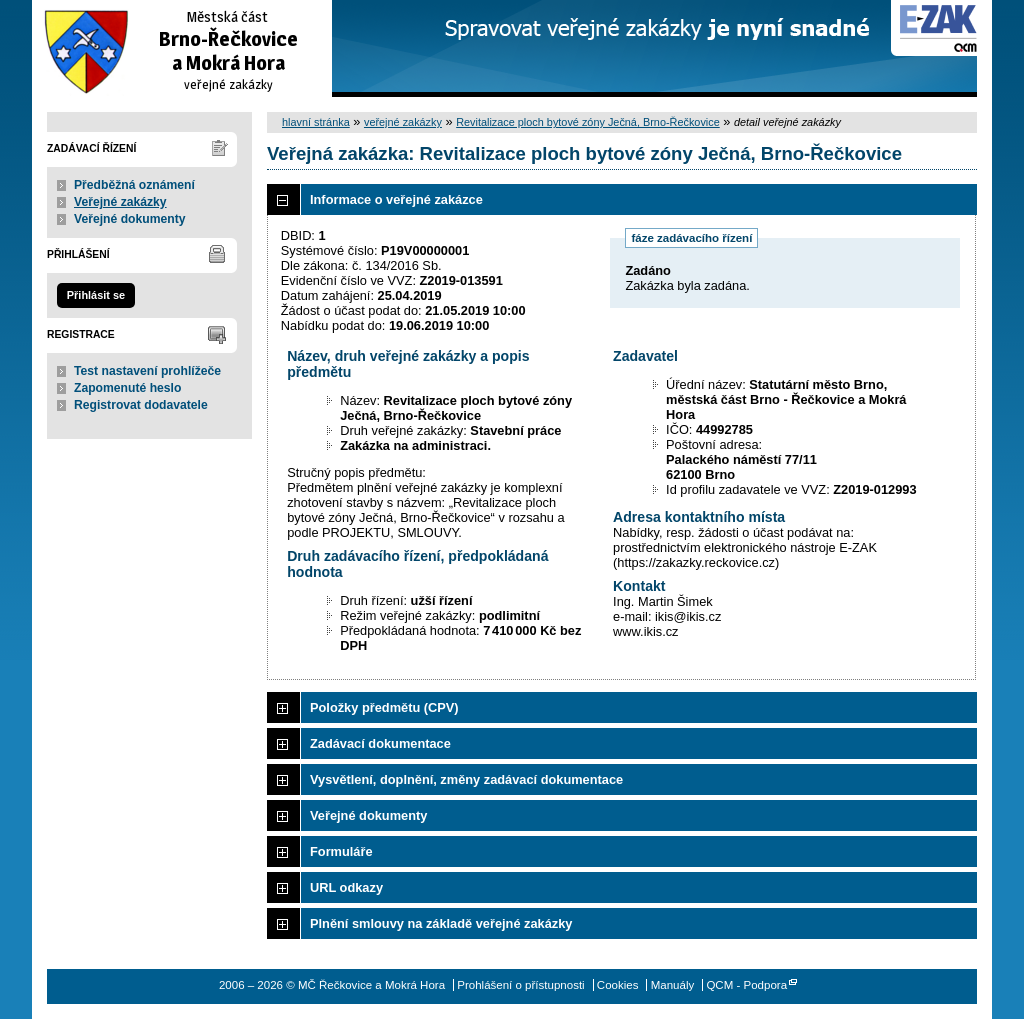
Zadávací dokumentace (380, 743)
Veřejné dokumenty (129, 219)
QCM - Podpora (746, 985)
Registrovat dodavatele (141, 405)
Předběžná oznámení (134, 185)
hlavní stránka (316, 122)
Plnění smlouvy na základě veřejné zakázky (441, 923)
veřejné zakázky (403, 122)
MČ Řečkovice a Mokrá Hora (182, 48)
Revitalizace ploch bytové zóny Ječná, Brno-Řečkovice (588, 122)
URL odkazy (346, 887)
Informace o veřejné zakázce (396, 199)
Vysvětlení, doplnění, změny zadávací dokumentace (466, 779)
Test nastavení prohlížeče (147, 371)
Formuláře (341, 851)
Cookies (618, 985)
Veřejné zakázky (120, 202)
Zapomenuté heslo (127, 388)
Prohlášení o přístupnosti (520, 985)
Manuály (673, 985)
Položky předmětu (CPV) (384, 707)
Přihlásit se (96, 295)
